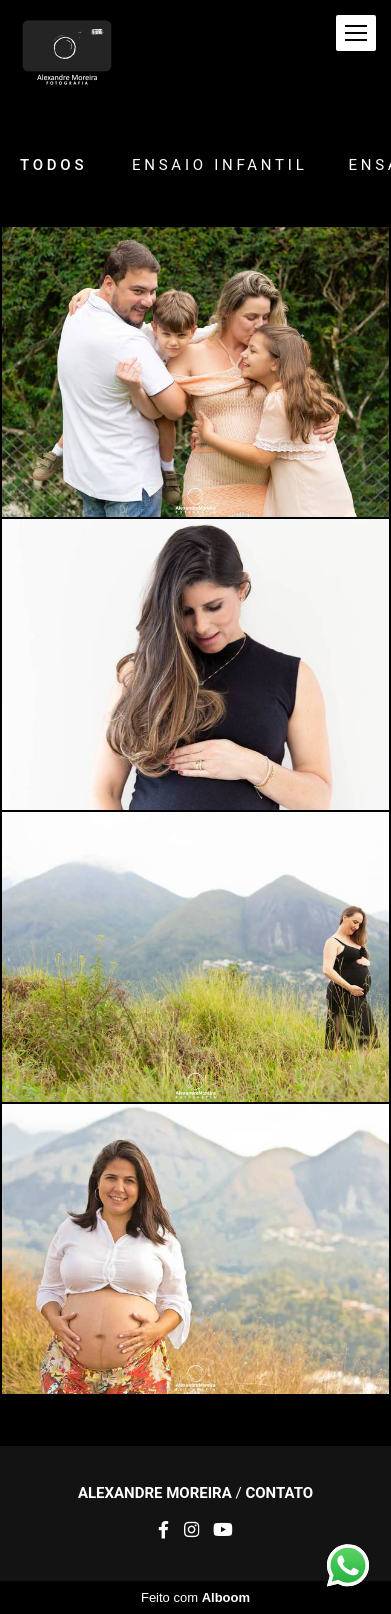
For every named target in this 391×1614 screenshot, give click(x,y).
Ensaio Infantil (220, 165)
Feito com (195, 1597)
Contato (279, 1493)
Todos (53, 165)
